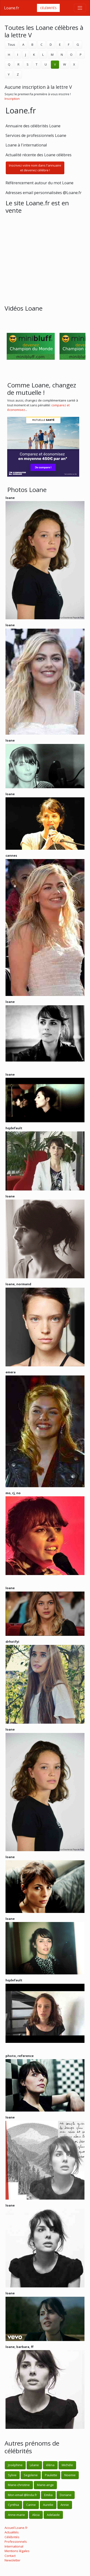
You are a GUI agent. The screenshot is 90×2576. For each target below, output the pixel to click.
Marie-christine (19, 2485)
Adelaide (53, 2515)
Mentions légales (17, 2551)
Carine (31, 2505)
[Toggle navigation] (80, 8)
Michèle (67, 2465)
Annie (64, 2505)
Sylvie (12, 2475)
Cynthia (13, 2505)
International (14, 2546)
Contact (10, 2556)
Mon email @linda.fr (22, 2495)
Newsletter (12, 2560)
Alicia (36, 2515)
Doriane (66, 2495)
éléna (50, 2465)
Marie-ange (45, 2485)
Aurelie (48, 2505)
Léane (34, 2465)
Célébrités (48, 8)
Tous (11, 44)
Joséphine (15, 2465)
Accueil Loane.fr (16, 2528)
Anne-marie (16, 2515)
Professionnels (16, 2541)
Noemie (70, 2475)
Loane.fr (11, 8)
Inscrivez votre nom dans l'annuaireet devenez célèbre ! (35, 167)
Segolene (31, 2475)
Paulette (51, 2475)
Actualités (12, 2532)
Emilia (48, 2495)
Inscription (12, 98)
